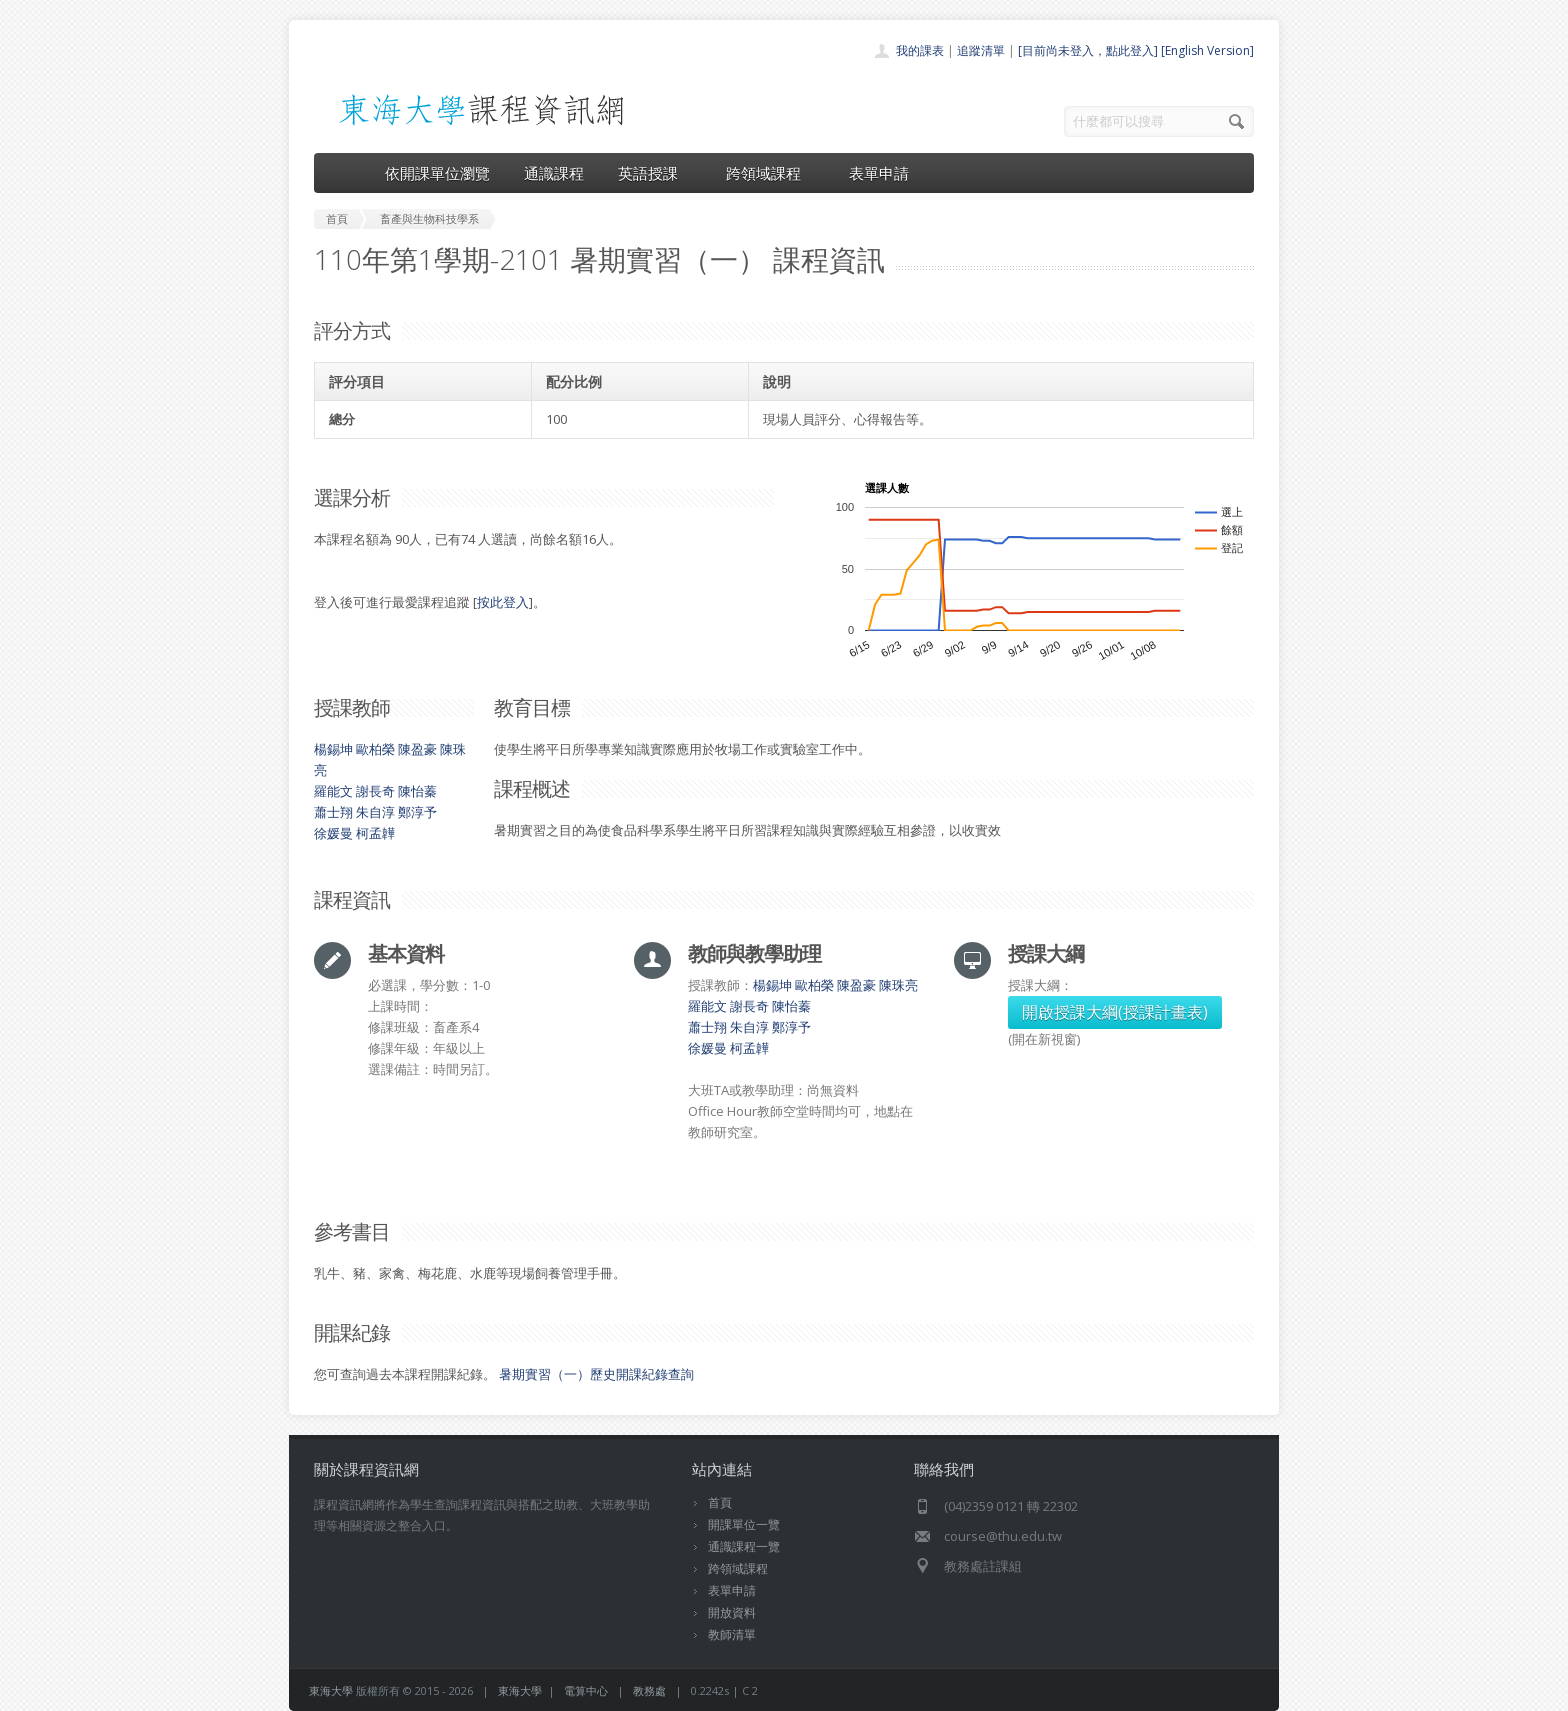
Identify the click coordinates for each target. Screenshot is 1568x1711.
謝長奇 (375, 791)
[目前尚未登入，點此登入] (1088, 50)
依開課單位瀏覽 (437, 173)
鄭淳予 (417, 812)
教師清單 (732, 1634)
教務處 (649, 1690)
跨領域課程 (770, 173)
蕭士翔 (333, 812)
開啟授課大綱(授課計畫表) (1115, 1012)
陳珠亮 (898, 985)
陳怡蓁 (417, 791)
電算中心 (586, 1690)
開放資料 (732, 1612)
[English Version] (1207, 50)
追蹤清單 (981, 50)
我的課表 (920, 50)
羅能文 (333, 791)
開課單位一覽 (744, 1524)
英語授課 (655, 173)
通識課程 (554, 173)
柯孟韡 (375, 833)
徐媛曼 (333, 833)
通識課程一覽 (744, 1546)
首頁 (720, 1502)
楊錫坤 (333, 749)
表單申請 (879, 173)
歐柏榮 (375, 749)
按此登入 (503, 602)
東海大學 (331, 1690)
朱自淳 (375, 812)
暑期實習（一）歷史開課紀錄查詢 (596, 1374)
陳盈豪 (417, 749)
